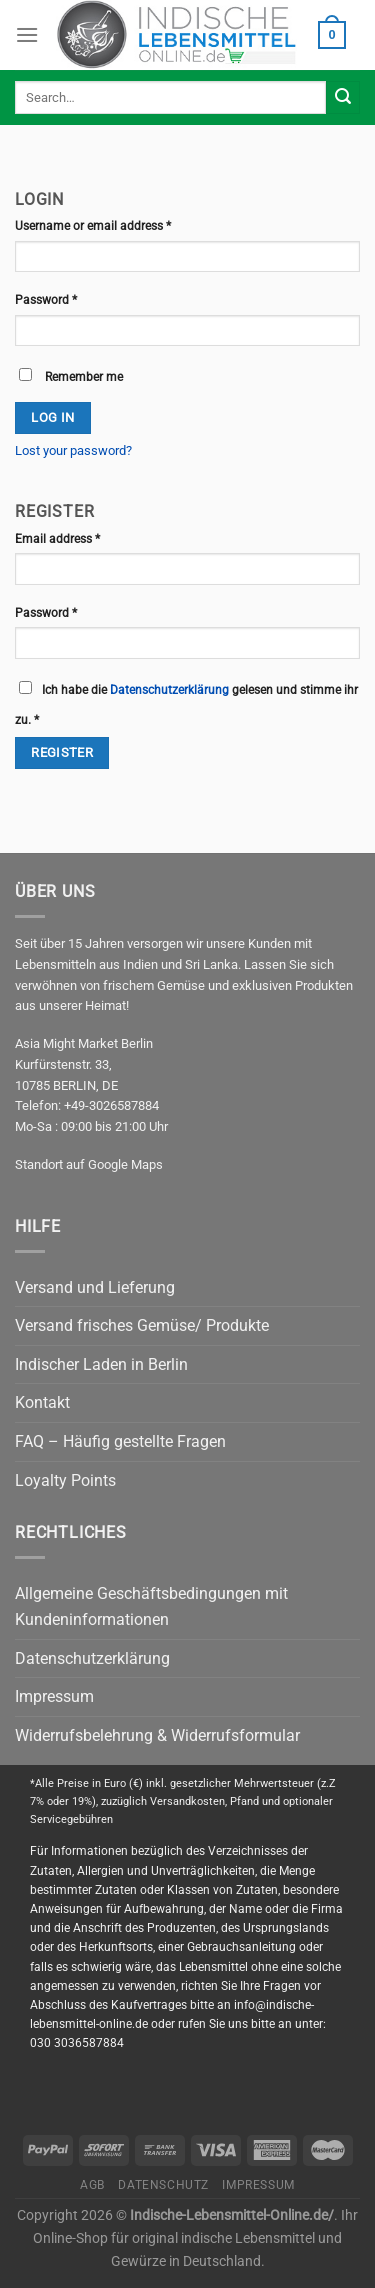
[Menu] (27, 34)
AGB (92, 2185)
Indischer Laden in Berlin (101, 1364)
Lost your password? (73, 450)
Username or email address (93, 226)
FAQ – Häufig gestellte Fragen (120, 1441)
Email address (57, 539)
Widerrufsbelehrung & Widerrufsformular (157, 1735)
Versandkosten (187, 1801)
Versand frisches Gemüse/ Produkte (142, 1325)
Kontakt (42, 1402)
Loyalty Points (65, 1480)
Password (46, 300)
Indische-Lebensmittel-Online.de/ (232, 2215)
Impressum (54, 1696)
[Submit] (343, 98)
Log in (52, 417)
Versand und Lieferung (95, 1287)
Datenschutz (163, 2185)
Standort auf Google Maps (89, 1164)
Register (62, 752)
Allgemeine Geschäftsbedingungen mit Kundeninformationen (151, 1606)
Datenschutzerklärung (169, 690)
